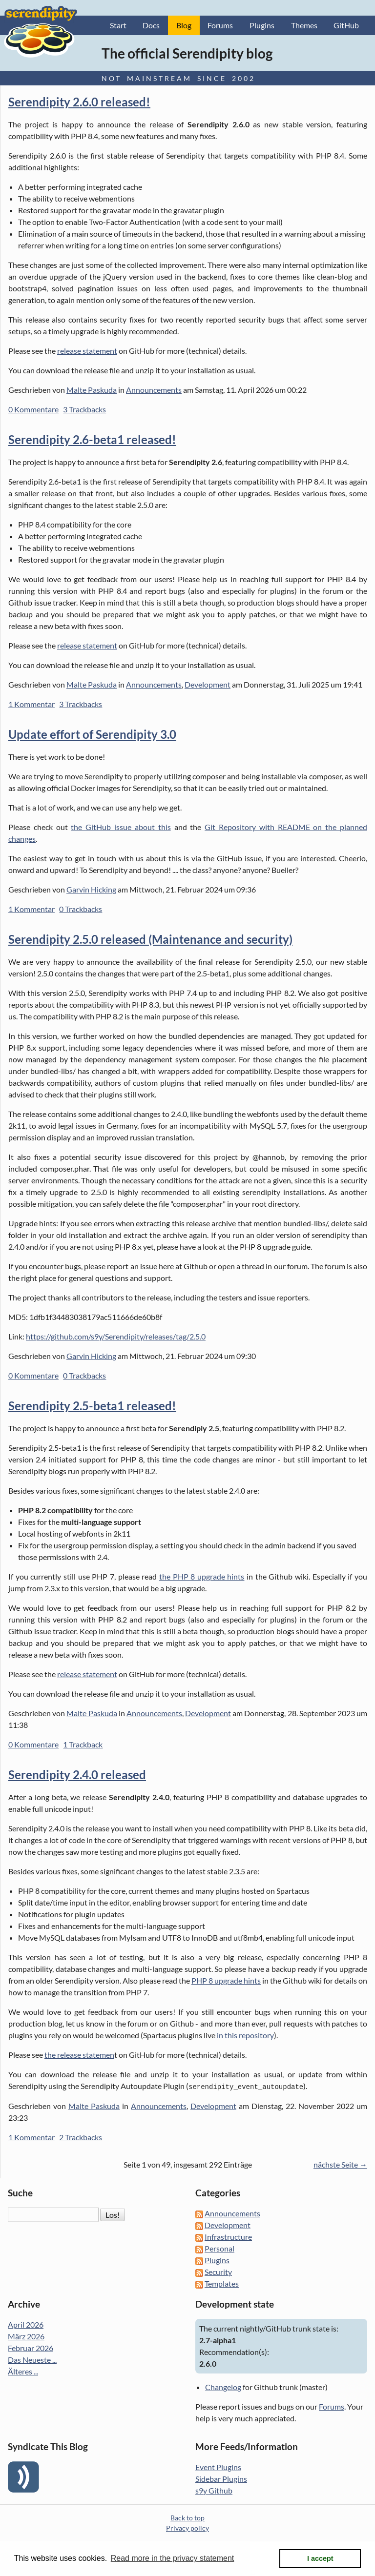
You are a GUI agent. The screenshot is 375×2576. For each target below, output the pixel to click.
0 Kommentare (33, 409)
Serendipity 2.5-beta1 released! (92, 1406)
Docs (151, 25)
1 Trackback (83, 1744)
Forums (220, 25)
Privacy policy (187, 2527)
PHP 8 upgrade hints (226, 1980)
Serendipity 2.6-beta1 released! (92, 439)
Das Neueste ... (32, 2359)
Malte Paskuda (91, 389)
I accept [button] (320, 2558)
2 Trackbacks (80, 2136)
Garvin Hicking (91, 889)
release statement (87, 350)
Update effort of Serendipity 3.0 (92, 734)
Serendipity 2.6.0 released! (79, 102)
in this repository (245, 2035)
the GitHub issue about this (120, 827)
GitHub (346, 25)
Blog (183, 25)
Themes (304, 25)
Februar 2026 (30, 2347)
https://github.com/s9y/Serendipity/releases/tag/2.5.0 (116, 1336)
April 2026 (25, 2324)
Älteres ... (23, 2370)
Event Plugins (218, 2466)
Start (118, 25)
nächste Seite (335, 2164)
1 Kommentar (31, 704)
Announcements (154, 389)
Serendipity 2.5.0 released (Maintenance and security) (150, 939)
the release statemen (79, 2054)
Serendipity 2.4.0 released (77, 1774)
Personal (219, 2247)
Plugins (262, 25)
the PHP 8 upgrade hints (202, 1576)
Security (218, 2271)
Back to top (187, 2517)
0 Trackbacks (80, 908)
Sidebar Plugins (221, 2478)
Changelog (223, 2386)
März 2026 (26, 2335)
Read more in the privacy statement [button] (172, 2558)
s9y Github (213, 2490)
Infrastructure (228, 2236)
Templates (222, 2283)
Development (207, 684)
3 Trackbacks (84, 409)
